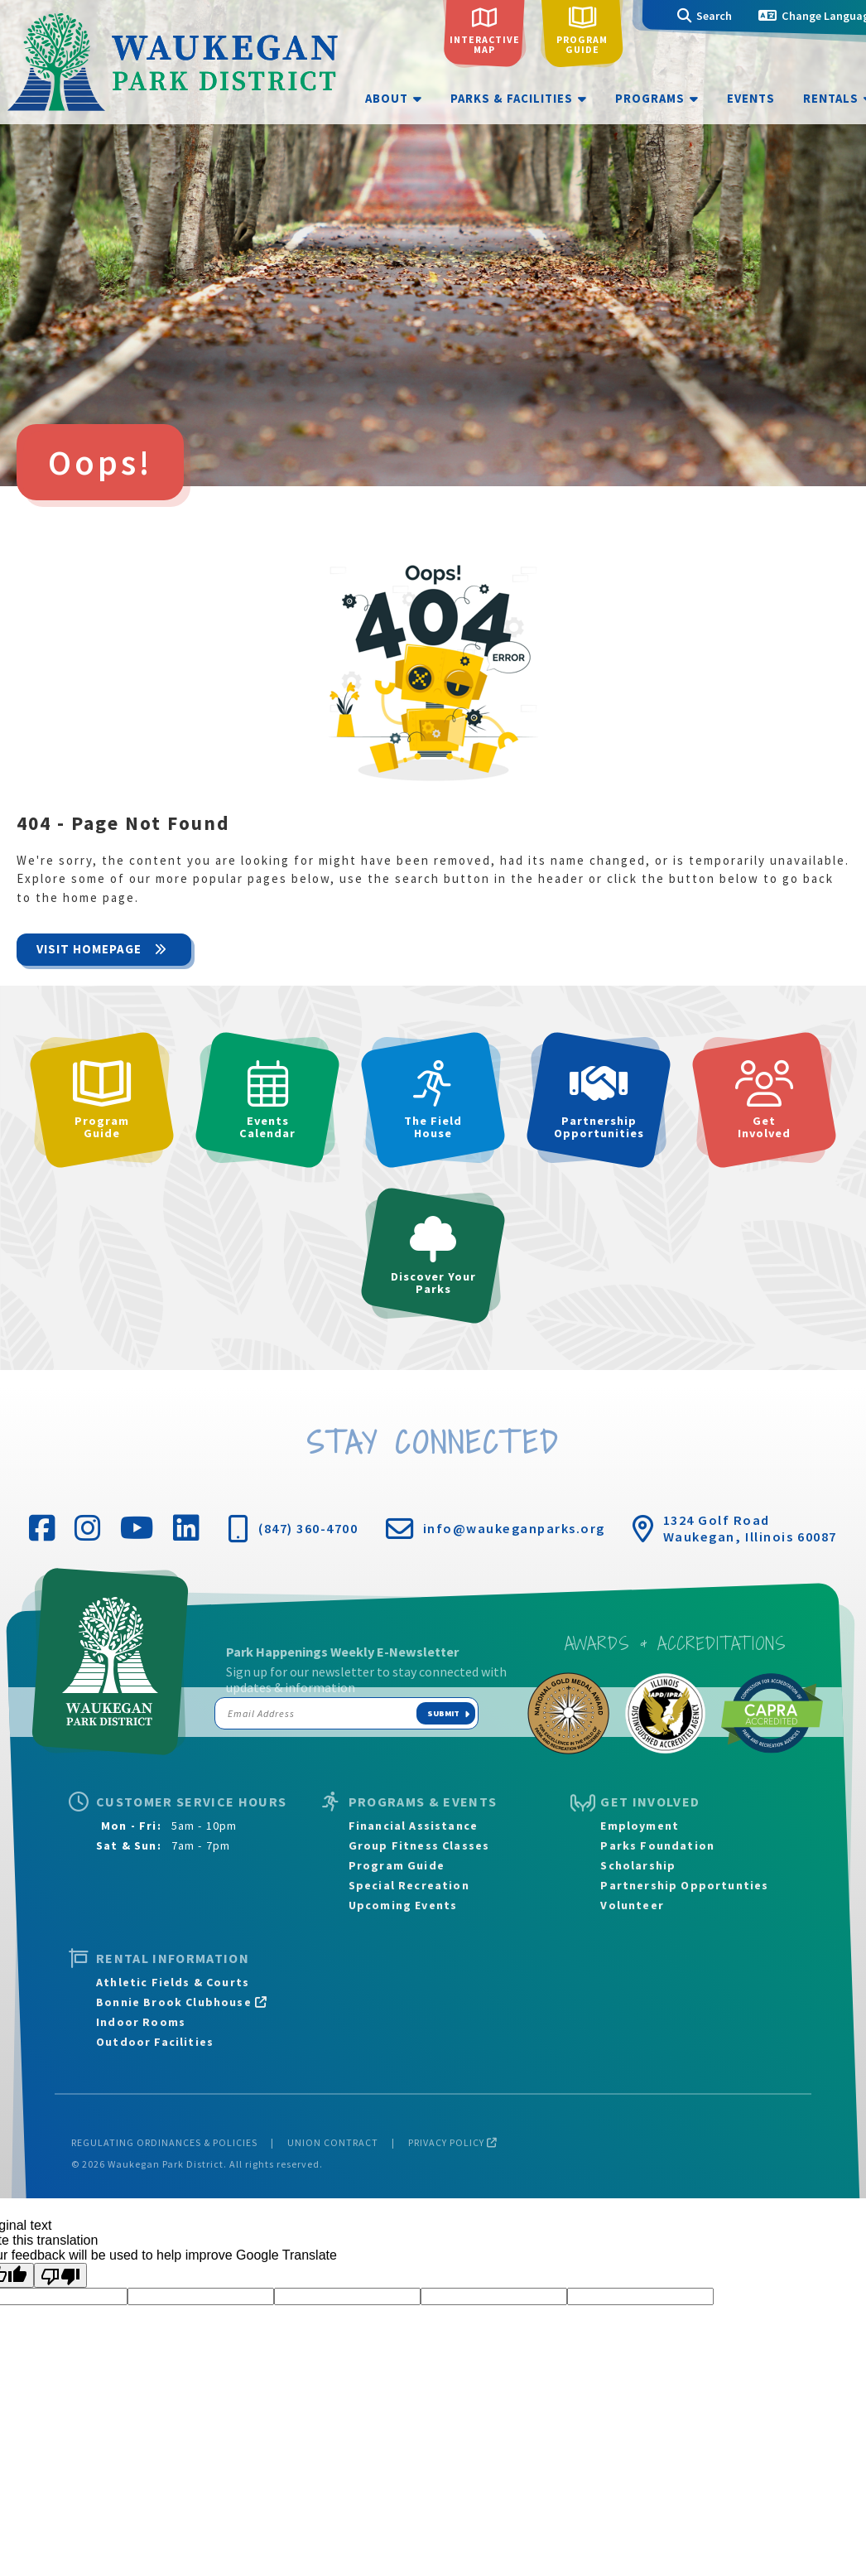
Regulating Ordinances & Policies (164, 2142)
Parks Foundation (657, 1845)
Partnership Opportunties (684, 1885)
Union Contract (332, 2142)
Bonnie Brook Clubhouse (181, 2002)
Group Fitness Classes (419, 1845)
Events (751, 98)
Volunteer (632, 1905)
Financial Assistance (413, 1825)
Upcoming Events (403, 1905)
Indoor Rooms (140, 2021)
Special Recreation (409, 1885)
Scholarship (638, 1865)
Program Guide (397, 1865)
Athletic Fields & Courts (172, 1982)
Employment (639, 1825)
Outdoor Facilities (155, 2041)
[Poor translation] (60, 2275)
